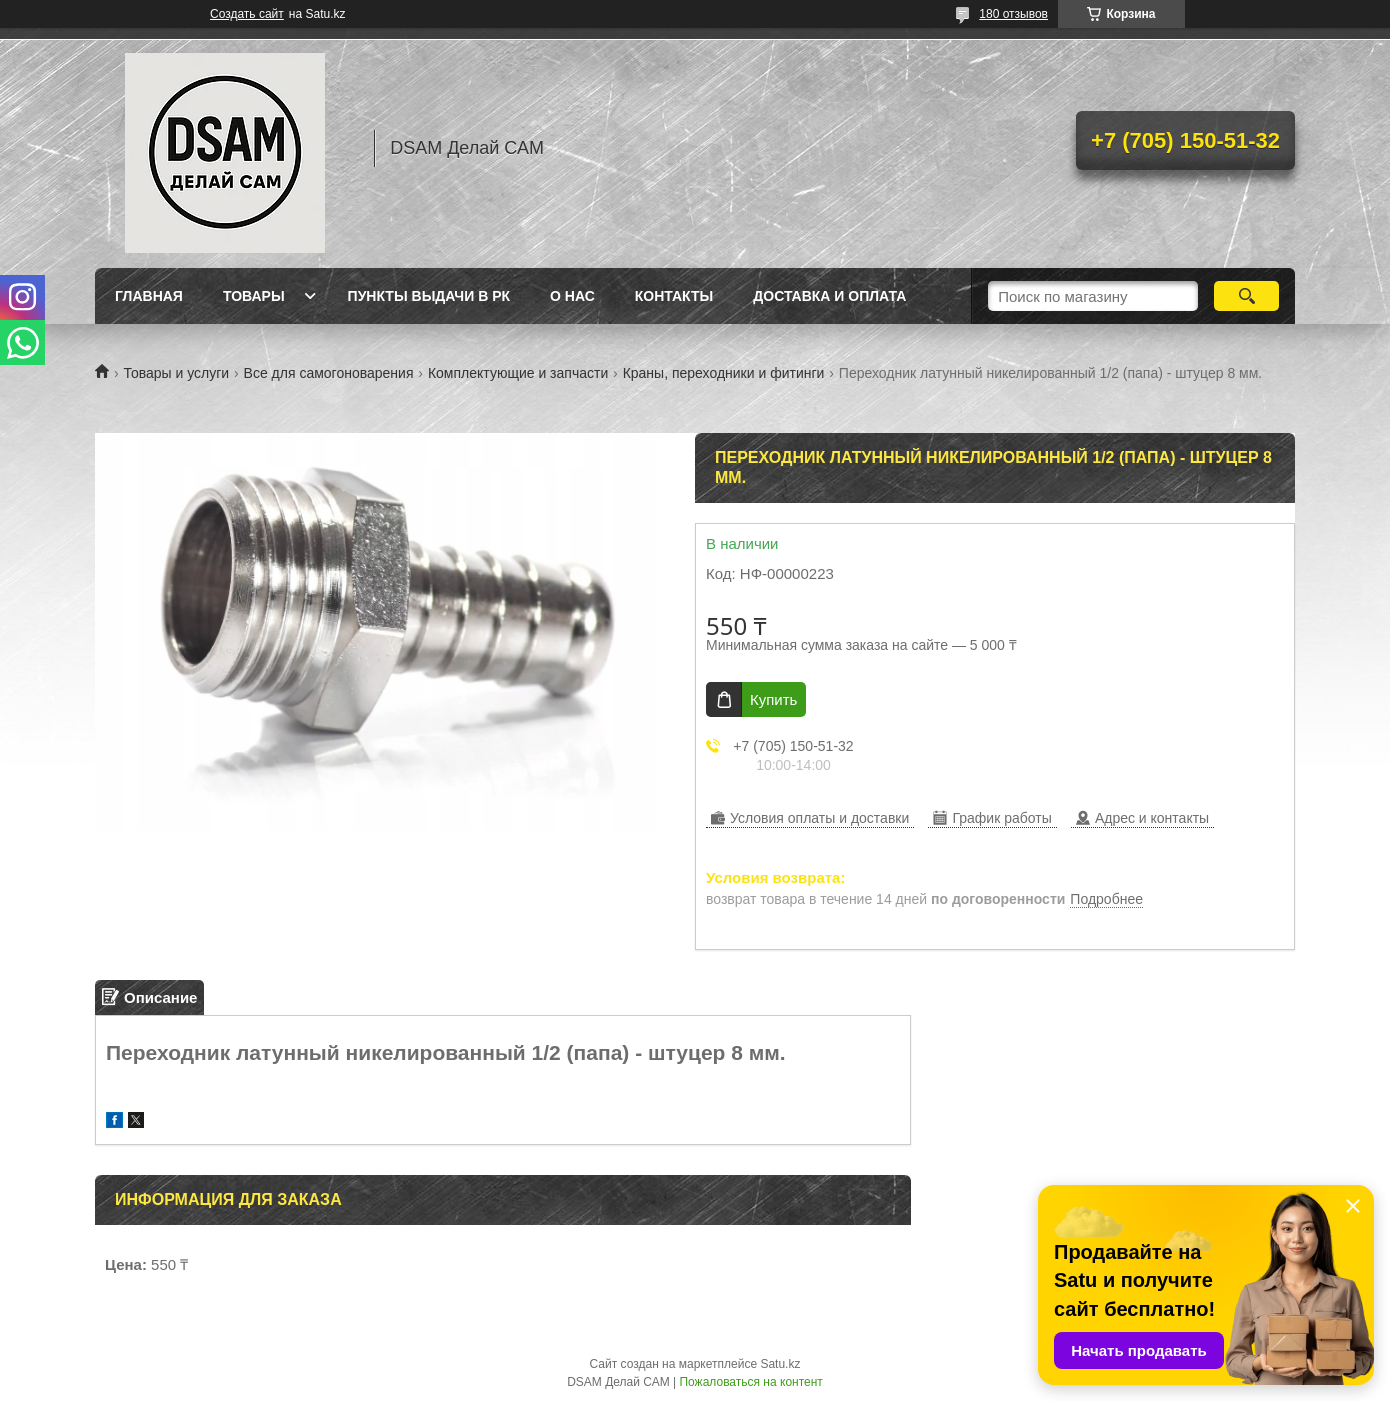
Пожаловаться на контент (750, 1382)
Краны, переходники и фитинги (724, 373)
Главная (149, 296)
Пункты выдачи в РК (429, 296)
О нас (572, 296)
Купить (773, 699)
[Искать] (1246, 296)
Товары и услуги (176, 373)
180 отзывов (1013, 14)
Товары (254, 296)
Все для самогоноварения (329, 373)
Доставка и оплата (829, 296)
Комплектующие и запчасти (518, 373)
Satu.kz (780, 1364)
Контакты (674, 296)
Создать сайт (247, 14)
